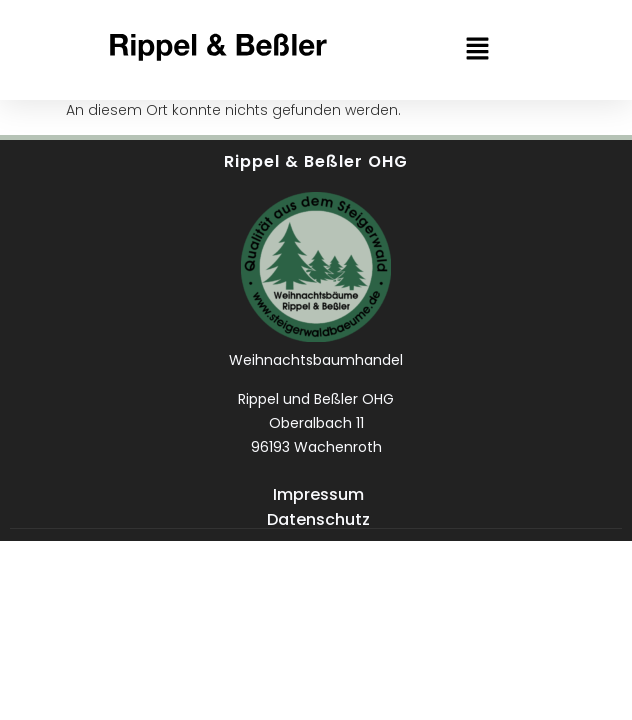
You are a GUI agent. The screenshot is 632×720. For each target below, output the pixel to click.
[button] (477, 50)
